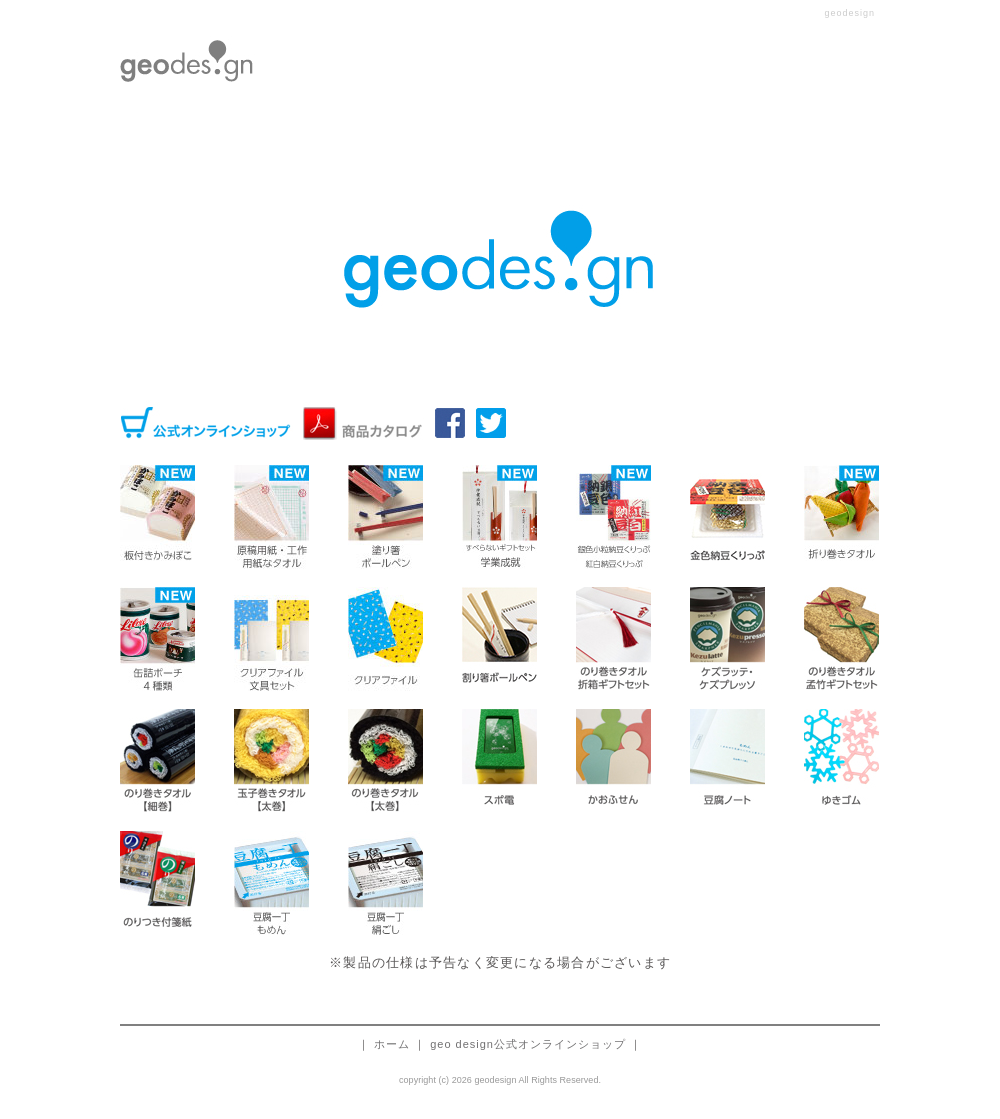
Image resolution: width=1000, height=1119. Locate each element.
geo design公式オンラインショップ (528, 1044)
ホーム (392, 1044)
